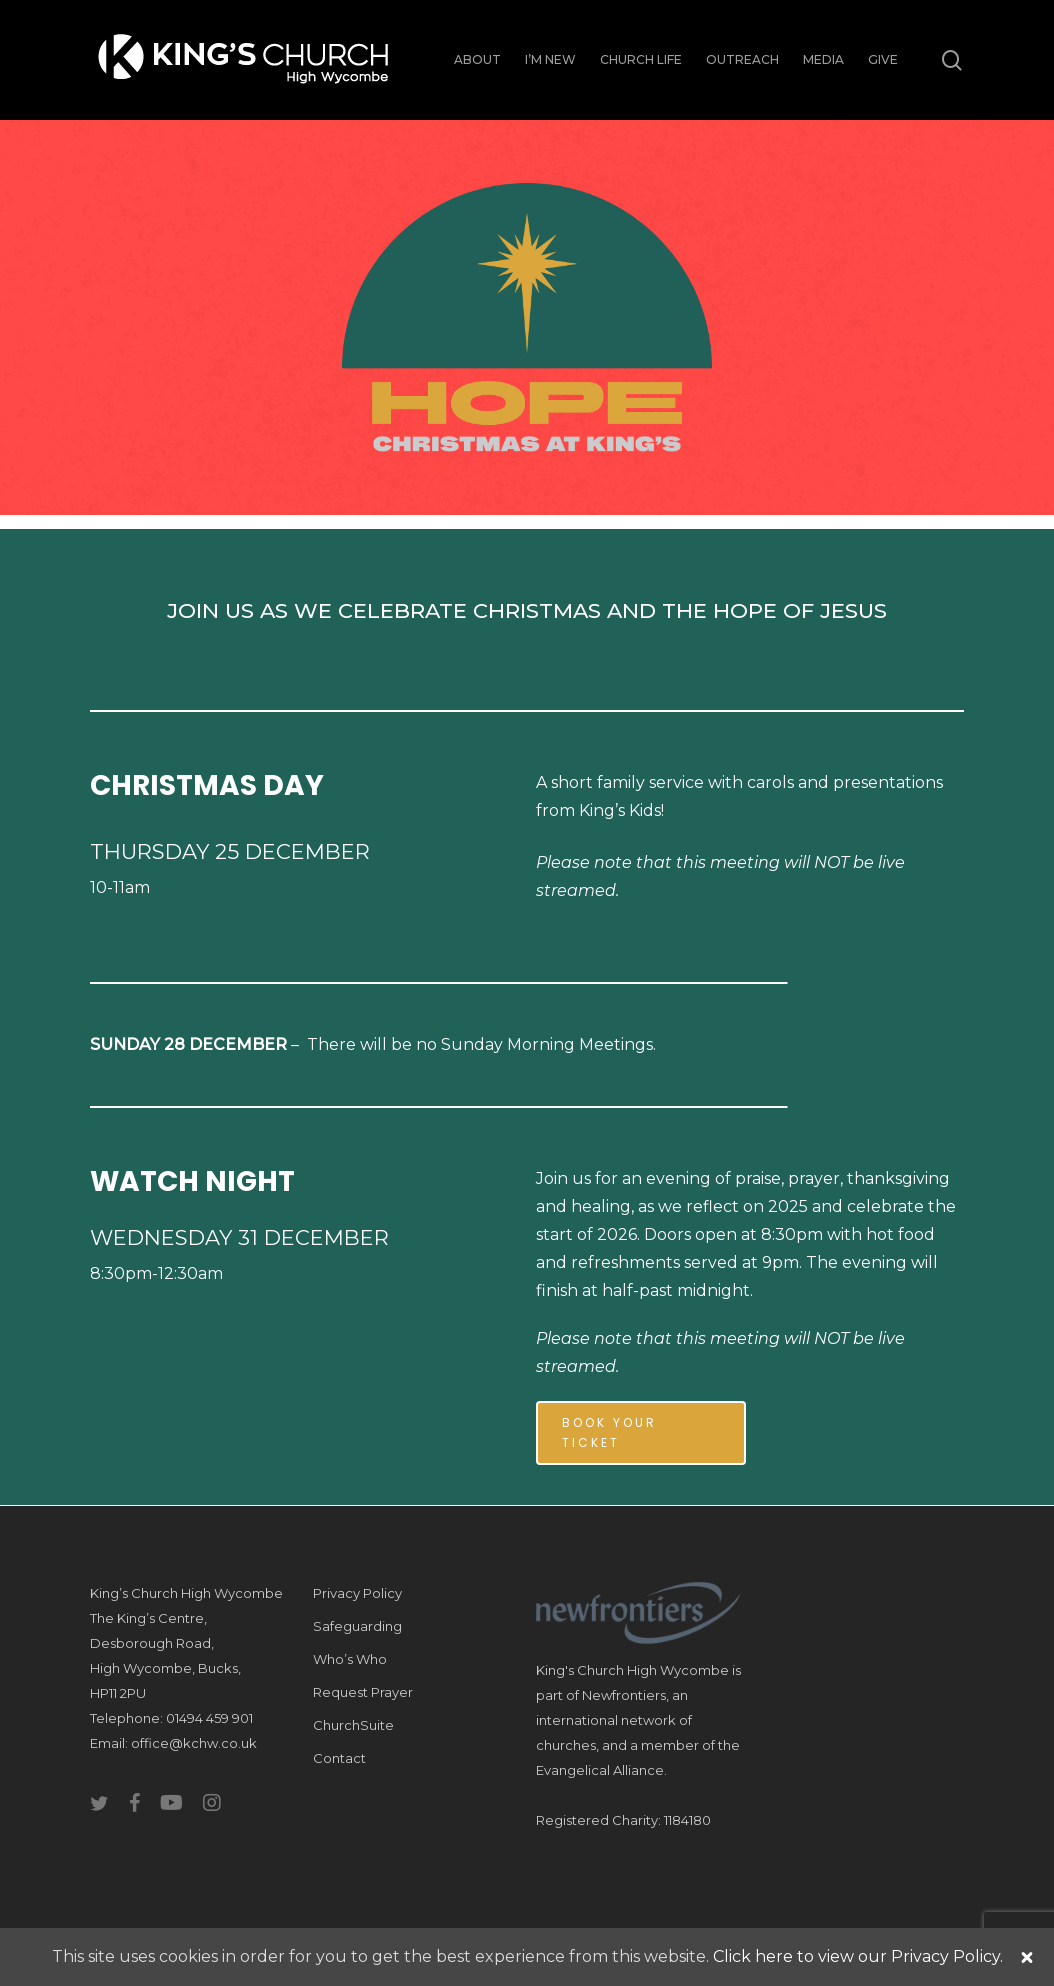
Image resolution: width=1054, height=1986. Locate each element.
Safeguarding (357, 1626)
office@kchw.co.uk (194, 1743)
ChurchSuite (353, 1725)
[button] (641, 1433)
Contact (339, 1758)
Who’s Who (350, 1659)
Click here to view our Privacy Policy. (858, 1956)
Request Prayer (363, 1692)
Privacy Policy (357, 1593)
